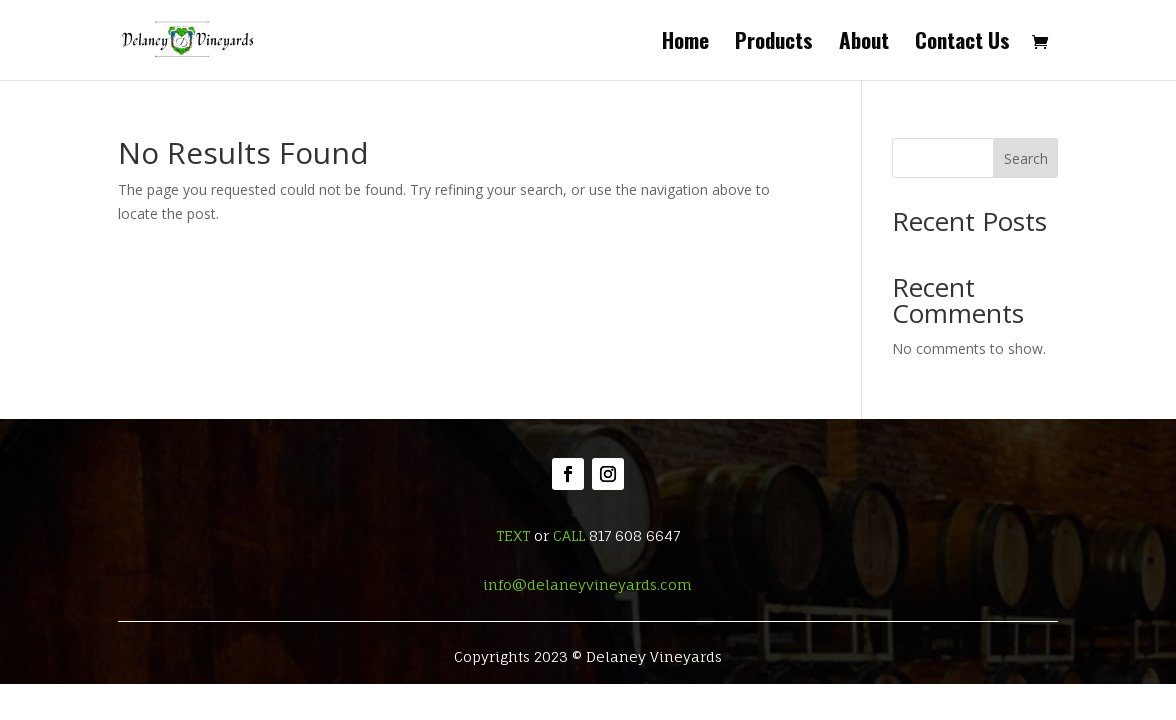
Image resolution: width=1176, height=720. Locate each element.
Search (1026, 158)
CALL (569, 535)
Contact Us (962, 44)
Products (774, 44)
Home (685, 44)
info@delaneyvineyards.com (587, 584)
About (864, 44)
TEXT (513, 535)
